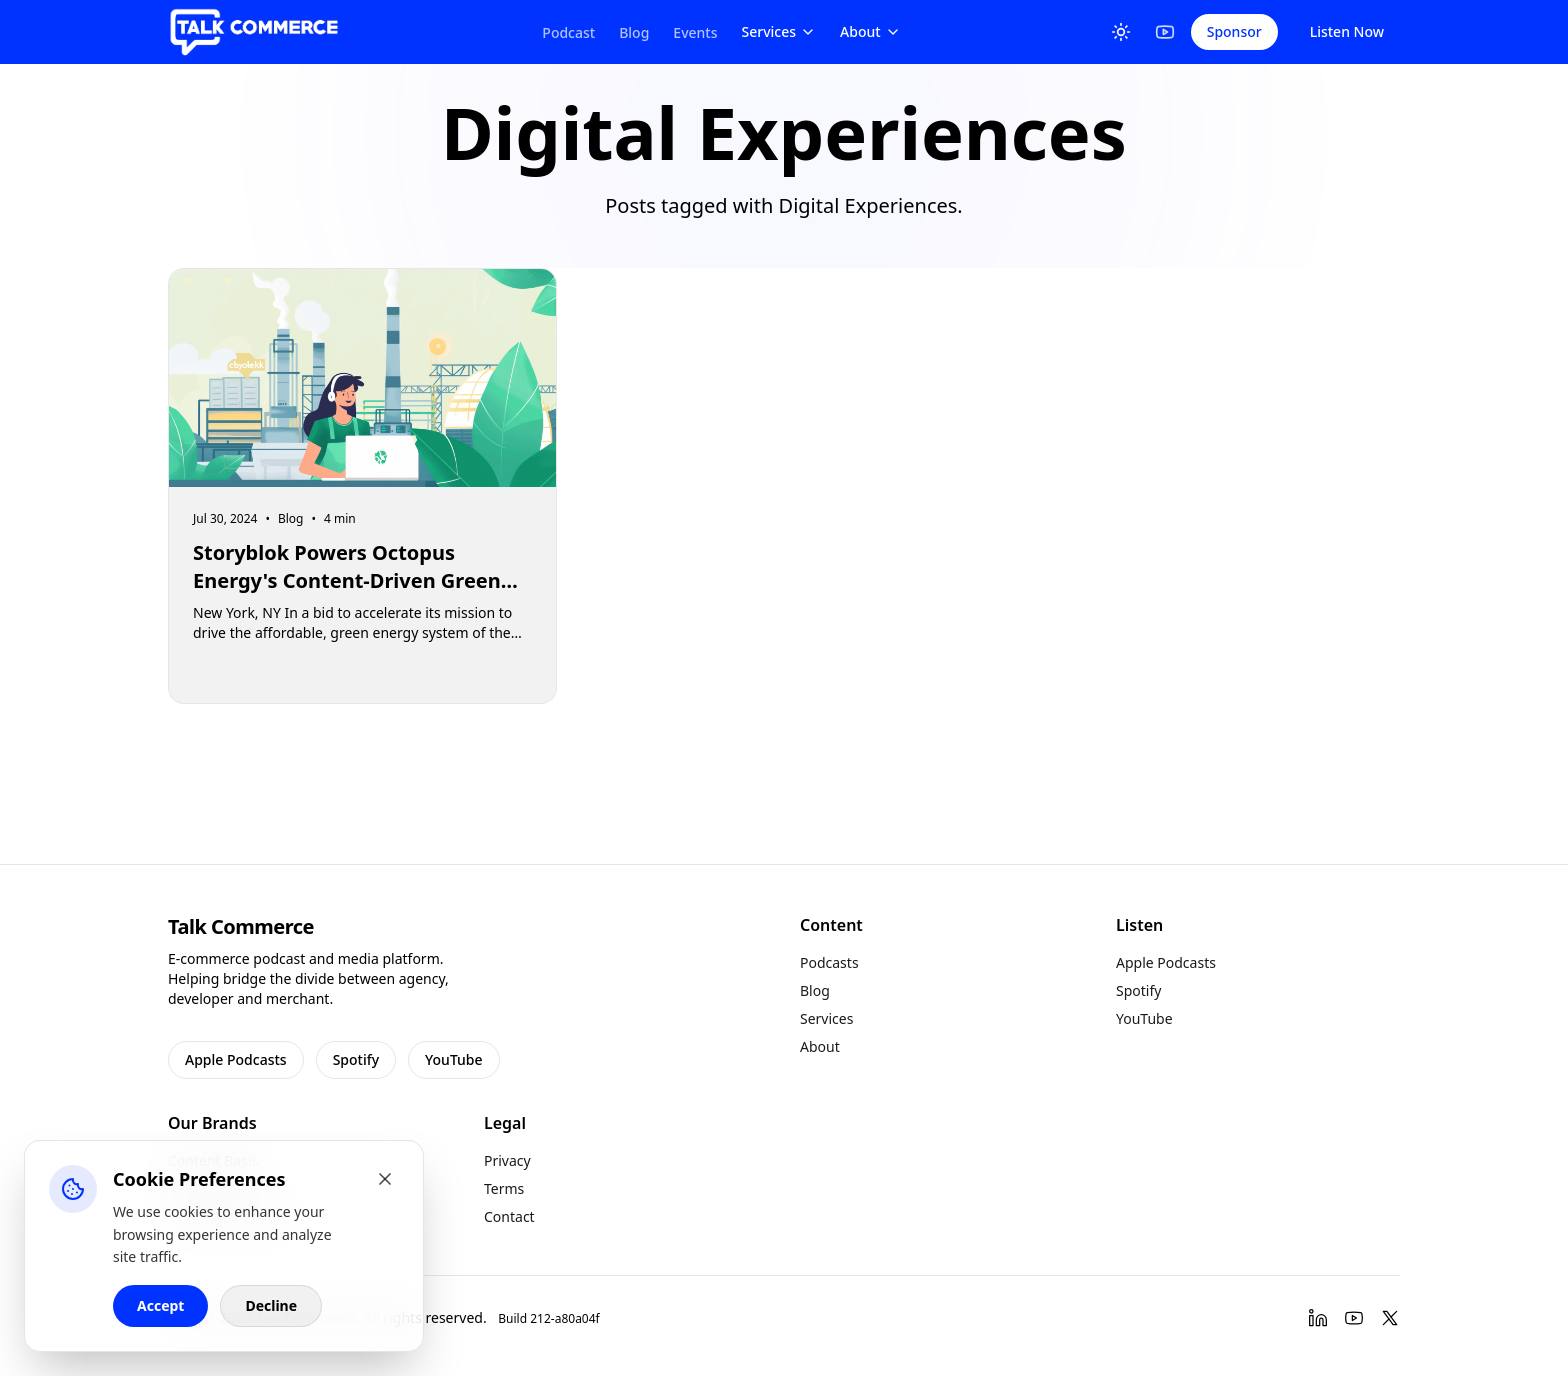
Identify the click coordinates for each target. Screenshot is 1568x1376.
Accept (160, 1305)
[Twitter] (1390, 1318)
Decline (271, 1305)
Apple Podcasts (236, 1059)
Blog (634, 32)
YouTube (453, 1059)
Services (779, 31)
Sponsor (1234, 31)
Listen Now (1347, 31)
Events (695, 32)
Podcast (568, 32)
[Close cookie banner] (385, 1179)
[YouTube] (1165, 32)
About (870, 31)
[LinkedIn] (1318, 1318)
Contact (509, 1216)
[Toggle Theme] (1121, 32)
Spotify (356, 1059)
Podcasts (829, 962)
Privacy (507, 1160)
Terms (504, 1188)
